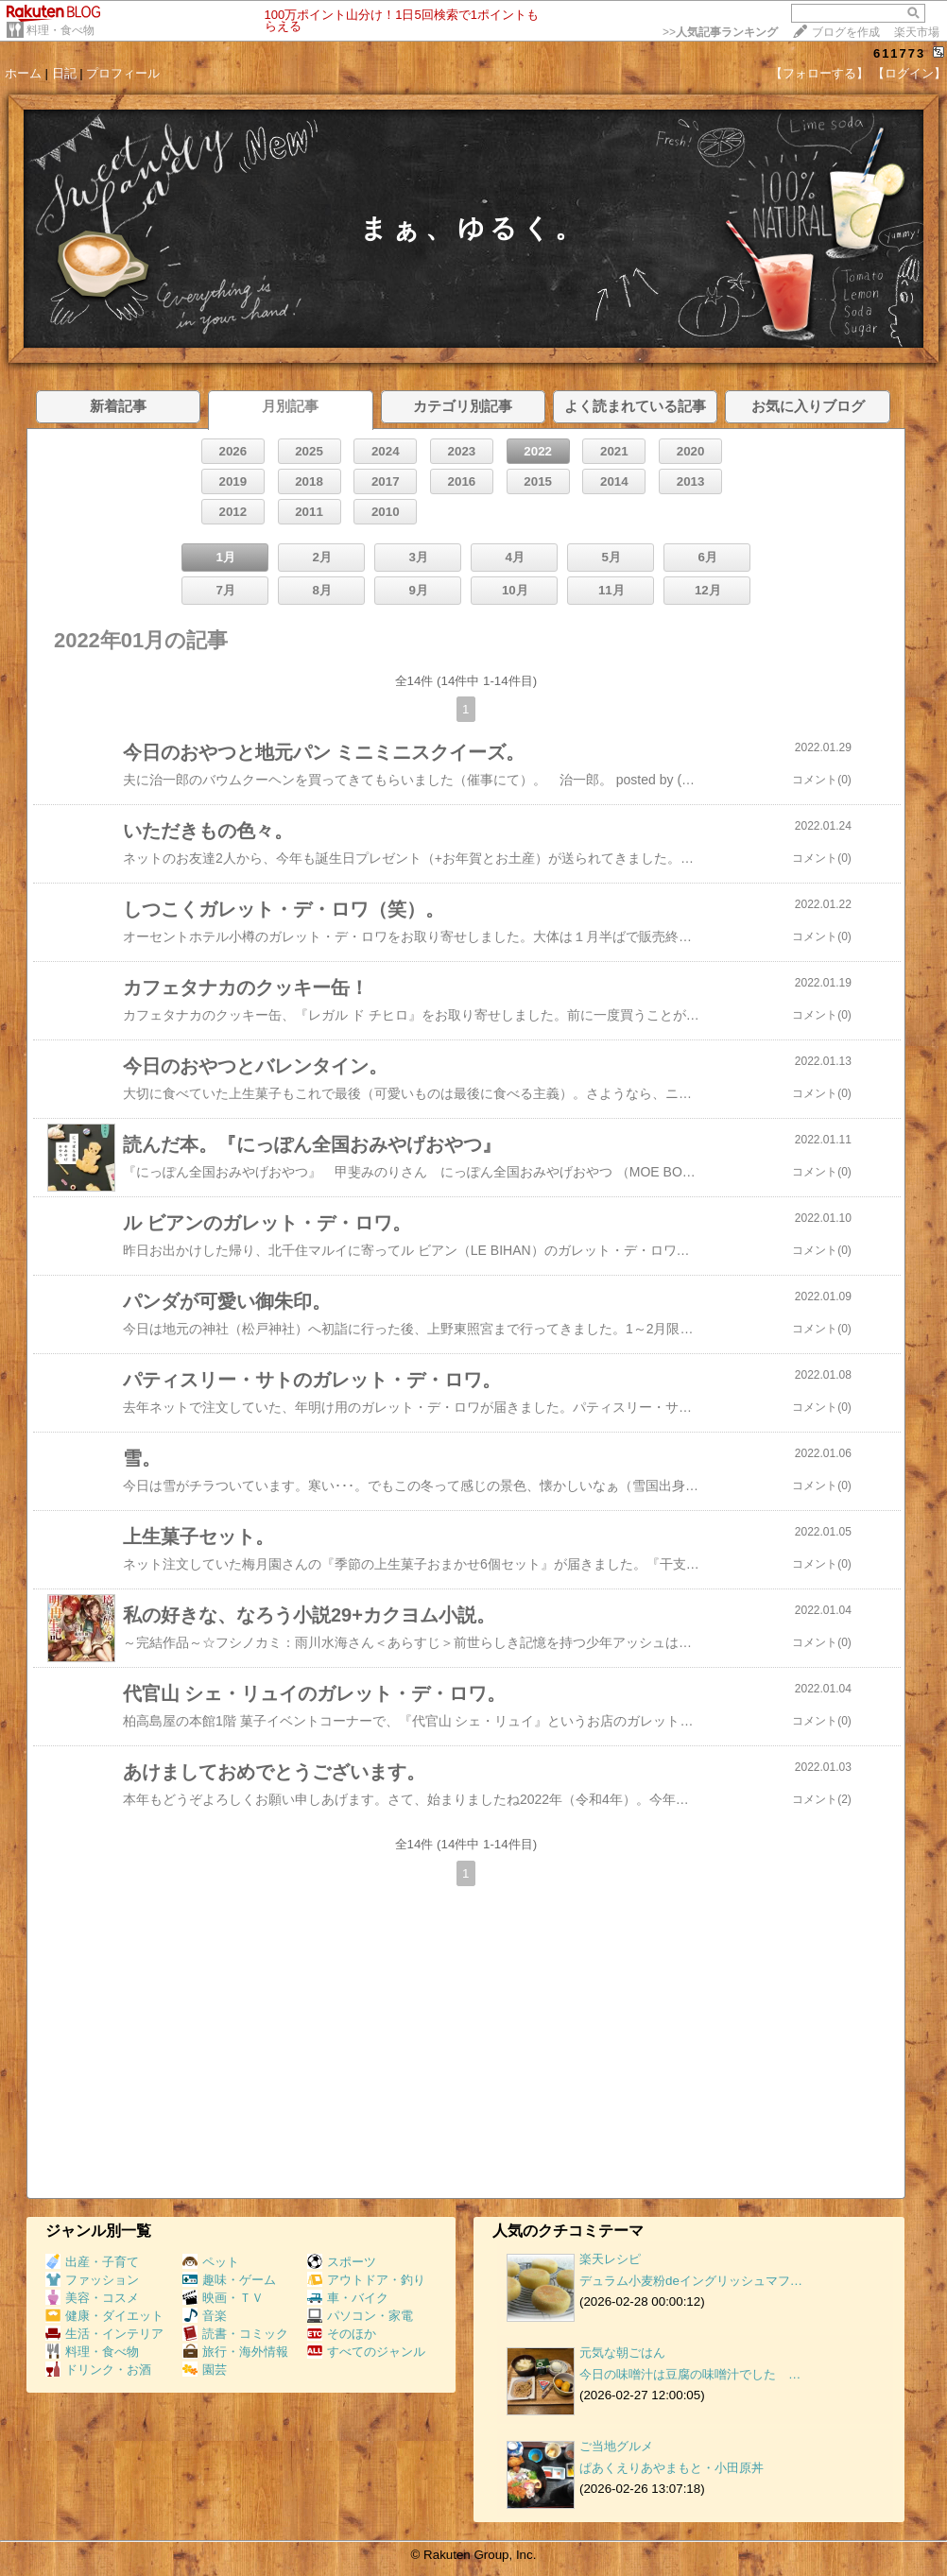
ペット (210, 2262)
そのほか (341, 2334)
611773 (899, 53)
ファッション (92, 2280)
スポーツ (341, 2262)
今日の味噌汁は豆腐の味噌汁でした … (690, 2374)
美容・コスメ (92, 2298)
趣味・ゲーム (229, 2280)
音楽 (204, 2316)
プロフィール (123, 73)
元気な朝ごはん (622, 2352)
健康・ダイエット (104, 2316)
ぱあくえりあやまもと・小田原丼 (671, 2468)
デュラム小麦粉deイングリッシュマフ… (690, 2281)
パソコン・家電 (360, 2316)
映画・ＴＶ (223, 2298)
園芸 (204, 2369)
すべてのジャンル (366, 2351)
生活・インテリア (104, 2334)
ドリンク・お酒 (98, 2369)
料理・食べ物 (60, 30)
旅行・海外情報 (235, 2351)
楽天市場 (916, 32)
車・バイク (347, 2298)
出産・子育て (92, 2262)
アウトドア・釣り (366, 2280)
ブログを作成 (846, 32)
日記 (64, 73)
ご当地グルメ (616, 2446)
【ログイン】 (909, 73)
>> (720, 32)
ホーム (23, 73)
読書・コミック (235, 2334)
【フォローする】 (819, 73)
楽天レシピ (610, 2259)
